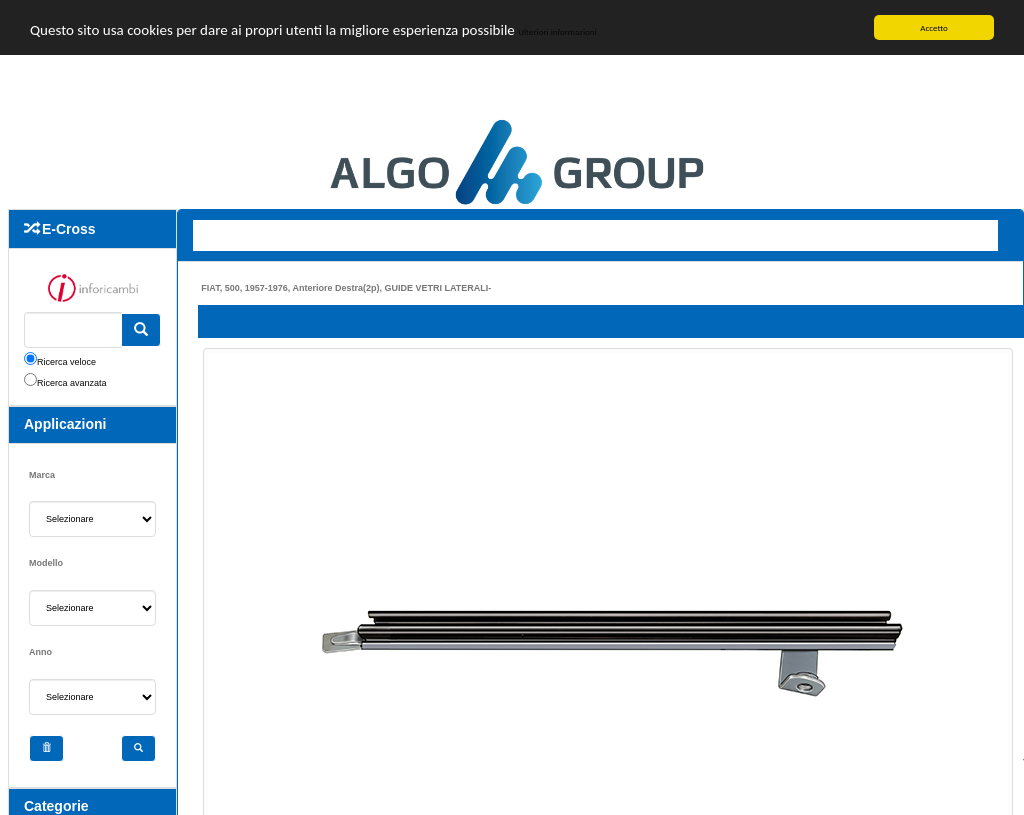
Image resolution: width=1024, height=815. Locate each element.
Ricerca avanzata (72, 383)
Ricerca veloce (66, 362)
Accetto (934, 27)
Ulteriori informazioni (622, 34)
